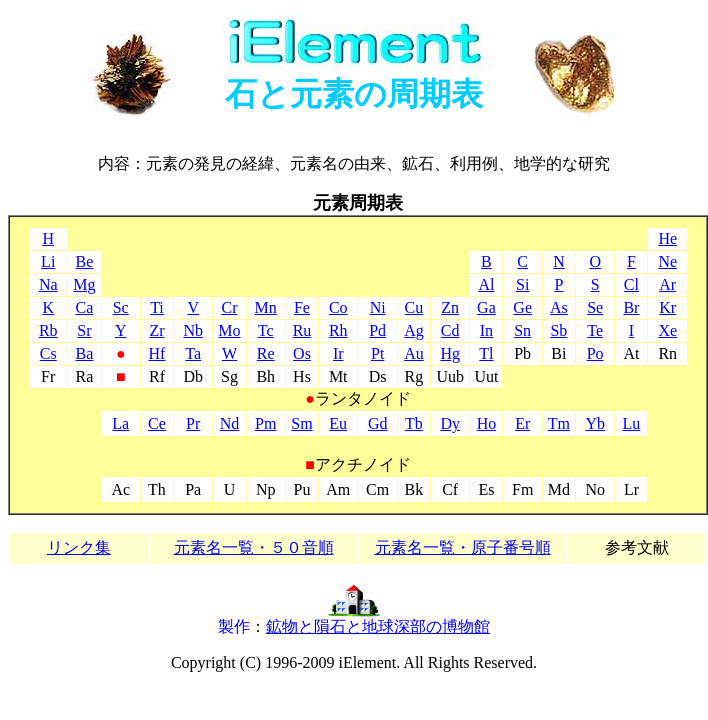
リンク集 (79, 547)
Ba (85, 353)
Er (522, 423)
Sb (558, 330)
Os (302, 353)
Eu (338, 423)
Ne (667, 261)
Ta (193, 353)
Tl (486, 353)
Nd (230, 423)
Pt (377, 353)
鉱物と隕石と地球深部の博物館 (378, 626)
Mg (84, 284)
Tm (559, 423)
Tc (266, 330)
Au (414, 353)
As (559, 307)
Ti (157, 307)
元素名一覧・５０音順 (254, 547)
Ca (85, 307)
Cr (229, 307)
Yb (595, 423)
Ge (522, 307)
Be (85, 261)
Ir (338, 353)
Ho (487, 423)
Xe (667, 330)
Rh (338, 330)
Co (338, 307)
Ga (486, 307)
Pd (377, 330)
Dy (450, 423)
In (486, 330)
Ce (157, 423)
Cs (48, 353)
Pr (193, 423)
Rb (48, 330)
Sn (522, 330)
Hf (157, 353)
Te (595, 330)
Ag (414, 330)
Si (522, 284)
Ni (378, 307)
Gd (378, 423)
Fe (302, 307)
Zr (156, 330)
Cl (631, 284)
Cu (414, 307)
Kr (667, 307)
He (667, 238)
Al (486, 284)
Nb (193, 330)
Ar (667, 284)
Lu (632, 423)
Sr (84, 330)
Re (266, 353)
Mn (266, 307)
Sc (121, 307)
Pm (265, 423)
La (120, 423)
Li (48, 261)
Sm (301, 423)
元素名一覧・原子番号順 (463, 547)
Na (48, 284)
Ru (302, 330)
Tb (414, 423)
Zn (450, 307)
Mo (229, 330)
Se (595, 307)
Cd (450, 330)
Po (595, 353)
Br (631, 307)
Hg (450, 353)
